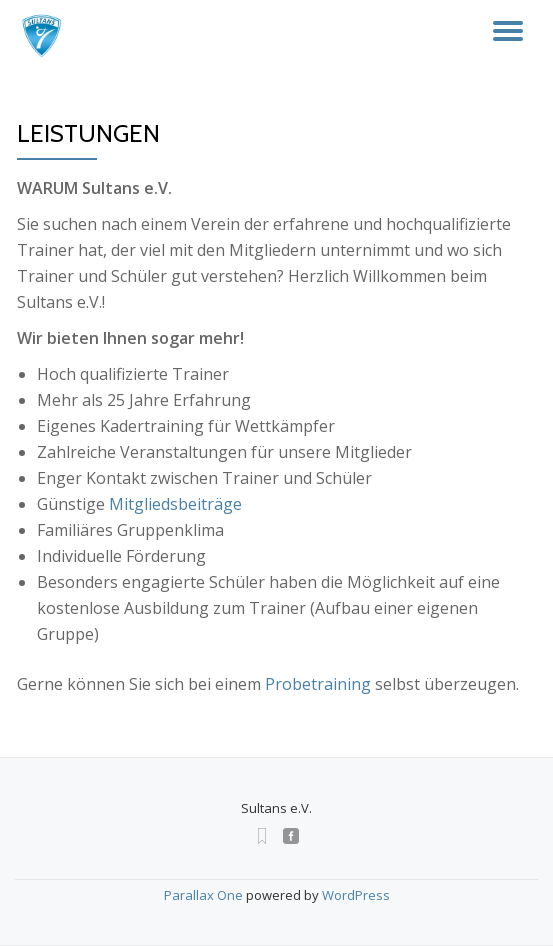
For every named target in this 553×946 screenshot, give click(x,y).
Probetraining (318, 684)
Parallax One (205, 895)
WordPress (356, 895)
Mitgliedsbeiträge (175, 504)
